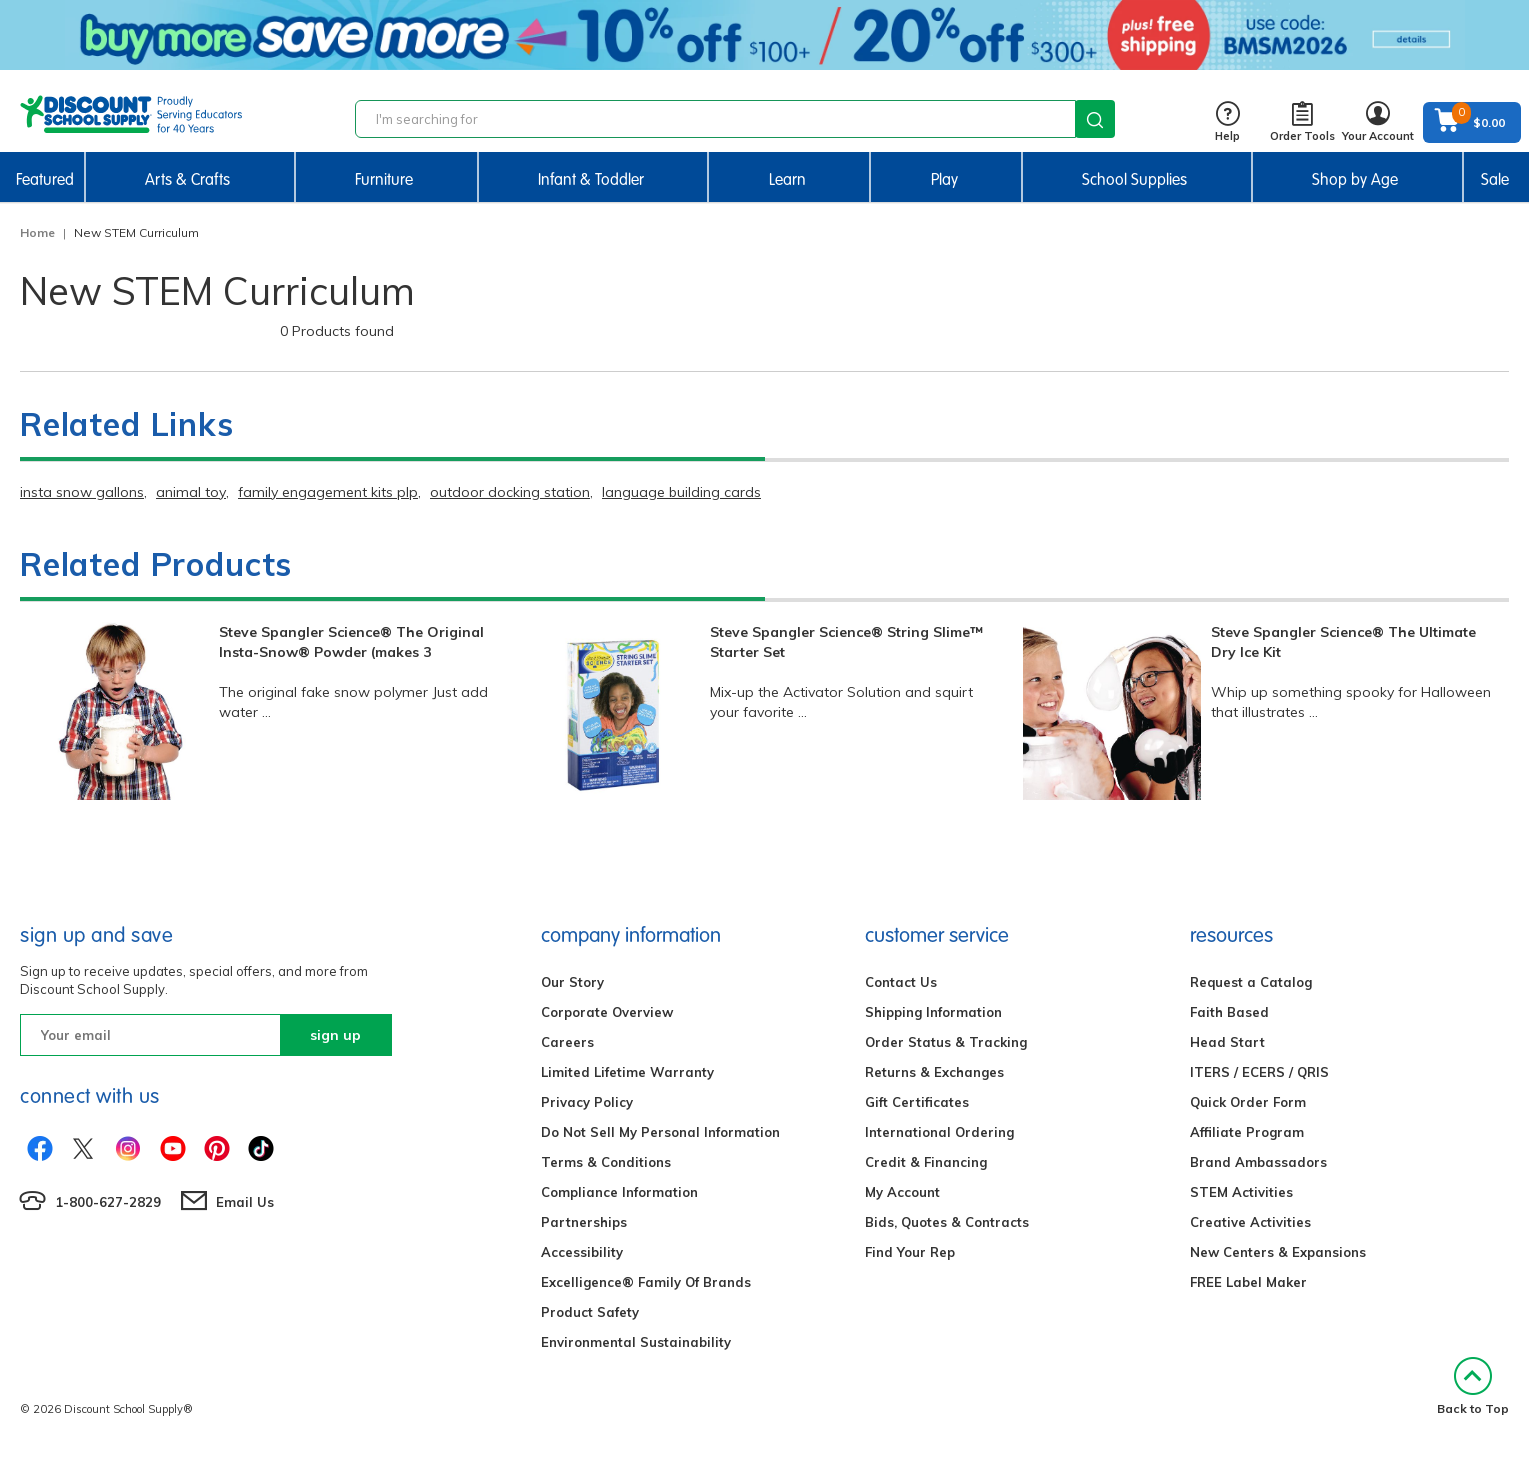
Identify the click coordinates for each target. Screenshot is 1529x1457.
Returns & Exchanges (934, 1072)
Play (944, 179)
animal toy (191, 492)
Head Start (1227, 1042)
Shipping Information (933, 1012)
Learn (787, 179)
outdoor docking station (510, 492)
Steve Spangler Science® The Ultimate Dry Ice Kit (1343, 642)
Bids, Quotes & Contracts (947, 1222)
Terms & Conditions (606, 1162)
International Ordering (939, 1132)
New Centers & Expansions (1278, 1252)
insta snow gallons (82, 492)
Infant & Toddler (591, 179)
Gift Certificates (917, 1102)
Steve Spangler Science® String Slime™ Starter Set (846, 642)
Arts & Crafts (187, 179)
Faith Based (1229, 1012)
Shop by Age (1355, 179)
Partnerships (584, 1222)
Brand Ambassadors (1258, 1162)
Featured (45, 179)
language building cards (681, 492)
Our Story (572, 982)
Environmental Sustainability (636, 1342)
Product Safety (590, 1312)
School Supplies (1134, 179)
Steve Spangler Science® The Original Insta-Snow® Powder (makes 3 (351, 642)
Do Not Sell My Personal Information (660, 1132)
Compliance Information (619, 1192)
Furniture (384, 179)
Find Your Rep (910, 1252)
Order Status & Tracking (946, 1042)
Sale (1495, 179)
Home (37, 232)
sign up (335, 1035)
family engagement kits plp (328, 492)
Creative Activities (1250, 1222)
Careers (567, 1042)
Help (1227, 122)
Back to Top (1473, 1386)
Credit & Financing (926, 1162)
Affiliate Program (1247, 1132)
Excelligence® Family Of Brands (646, 1282)
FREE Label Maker (1248, 1282)
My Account (902, 1192)
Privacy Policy (587, 1102)
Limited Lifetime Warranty (627, 1072)
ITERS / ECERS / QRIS (1259, 1072)
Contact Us (901, 982)
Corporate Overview (607, 1012)
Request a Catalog (1251, 982)
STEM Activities (1241, 1192)
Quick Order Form (1248, 1102)
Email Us (245, 1202)
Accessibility (582, 1252)
